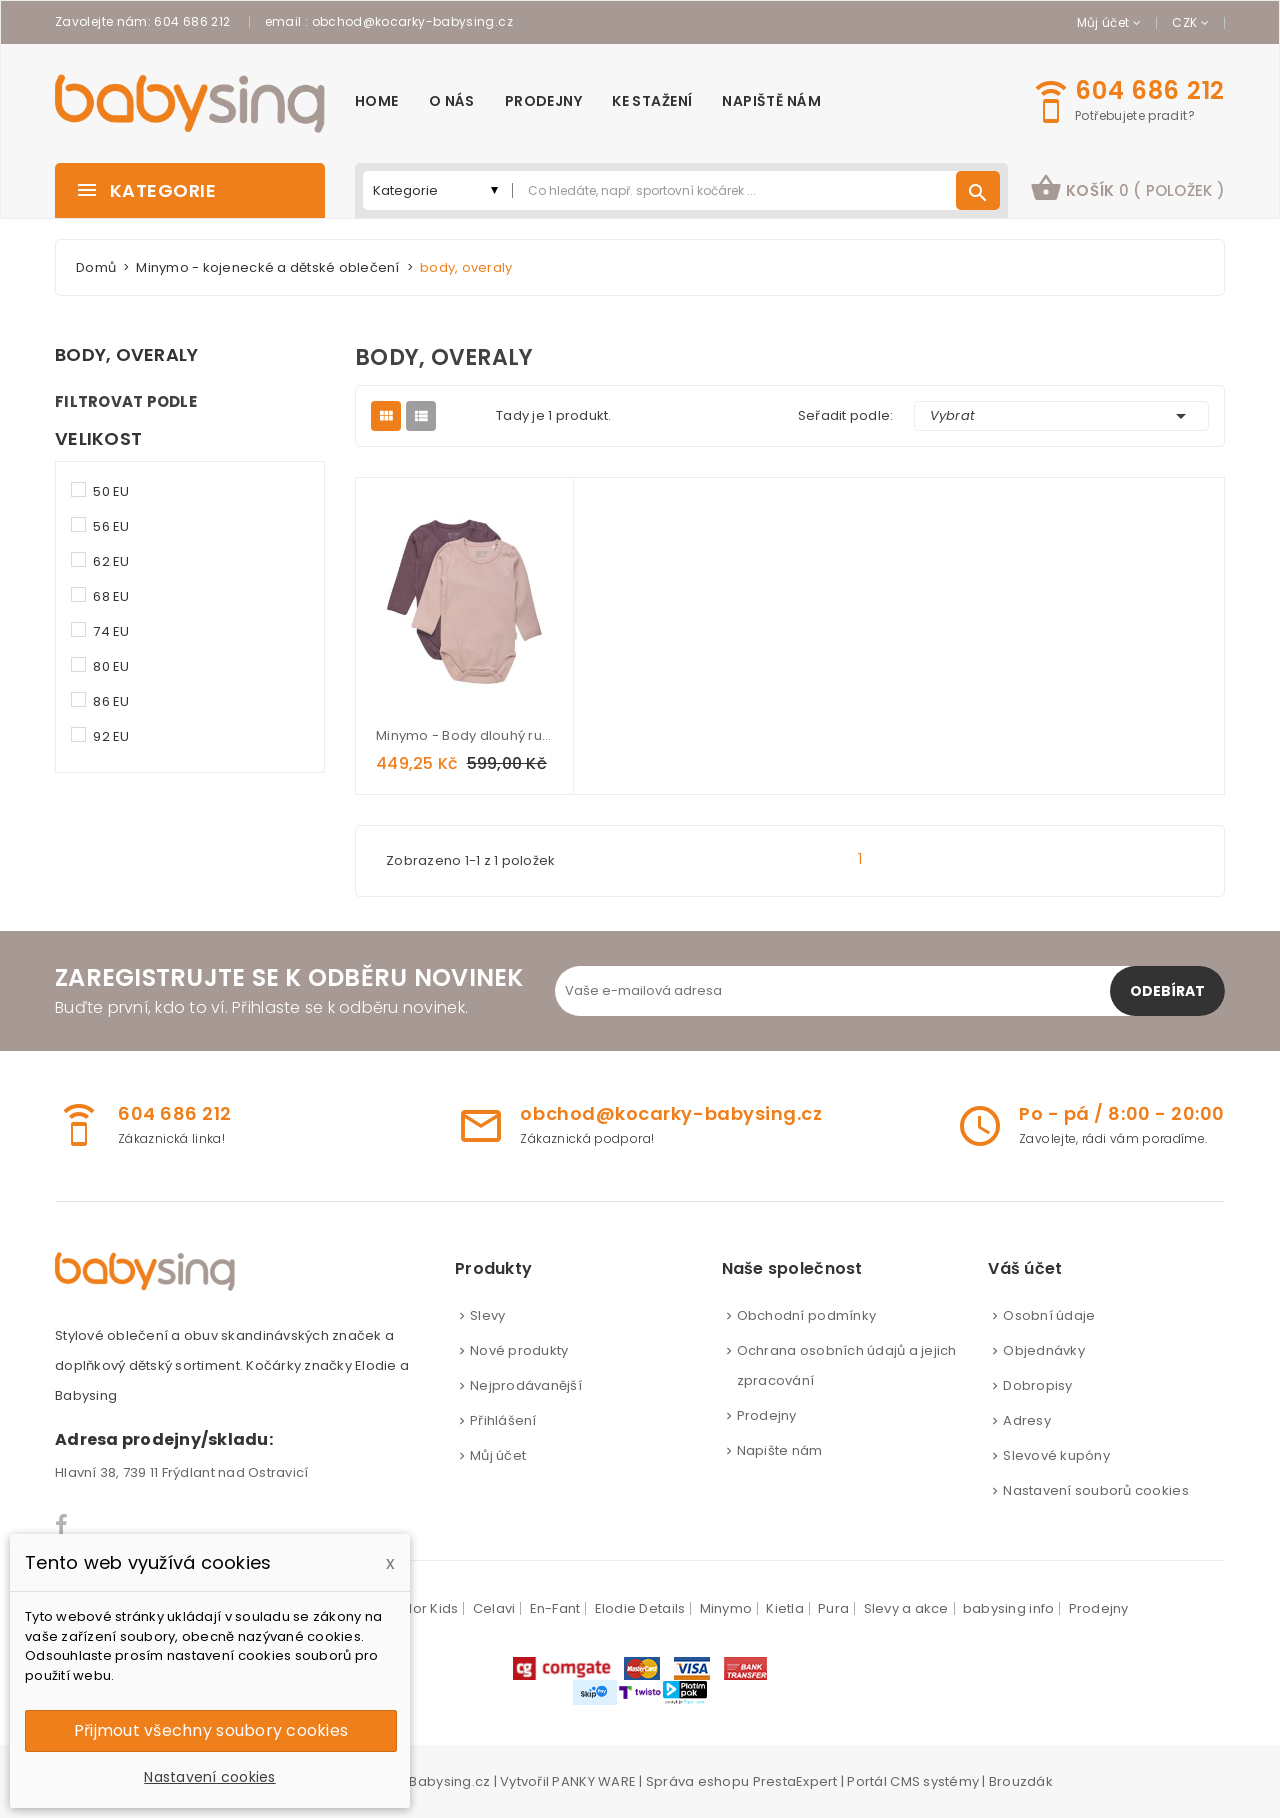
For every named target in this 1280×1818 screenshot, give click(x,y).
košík (1127, 188)
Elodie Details (640, 1608)
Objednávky (1044, 1350)
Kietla (785, 1608)
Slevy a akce (906, 1608)
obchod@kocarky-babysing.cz (412, 21)
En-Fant (555, 1608)
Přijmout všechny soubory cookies (211, 1730)
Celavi (494, 1608)
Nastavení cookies (209, 1777)
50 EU (111, 491)
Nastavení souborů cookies (1096, 1490)
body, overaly (126, 355)
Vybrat (1062, 416)
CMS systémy (934, 1781)
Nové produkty (519, 1350)
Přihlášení (503, 1420)
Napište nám (780, 1450)
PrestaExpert (795, 1781)
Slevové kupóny (1056, 1455)
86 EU (111, 701)
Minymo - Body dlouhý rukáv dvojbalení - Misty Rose (464, 735)
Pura (833, 1608)
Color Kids (424, 1608)
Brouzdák (1021, 1781)
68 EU (111, 596)
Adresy (1027, 1420)
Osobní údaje (1049, 1315)
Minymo (726, 1608)
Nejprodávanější (526, 1385)
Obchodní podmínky (806, 1315)
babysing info (1008, 1608)
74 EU (111, 631)
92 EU (111, 736)
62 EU (111, 561)
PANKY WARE (594, 1781)
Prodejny (767, 1415)
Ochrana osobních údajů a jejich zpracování (847, 1365)
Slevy (487, 1315)
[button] (1127, 190)
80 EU (111, 666)
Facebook (62, 1525)
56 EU (111, 526)
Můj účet (498, 1455)
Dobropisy (1037, 1385)
